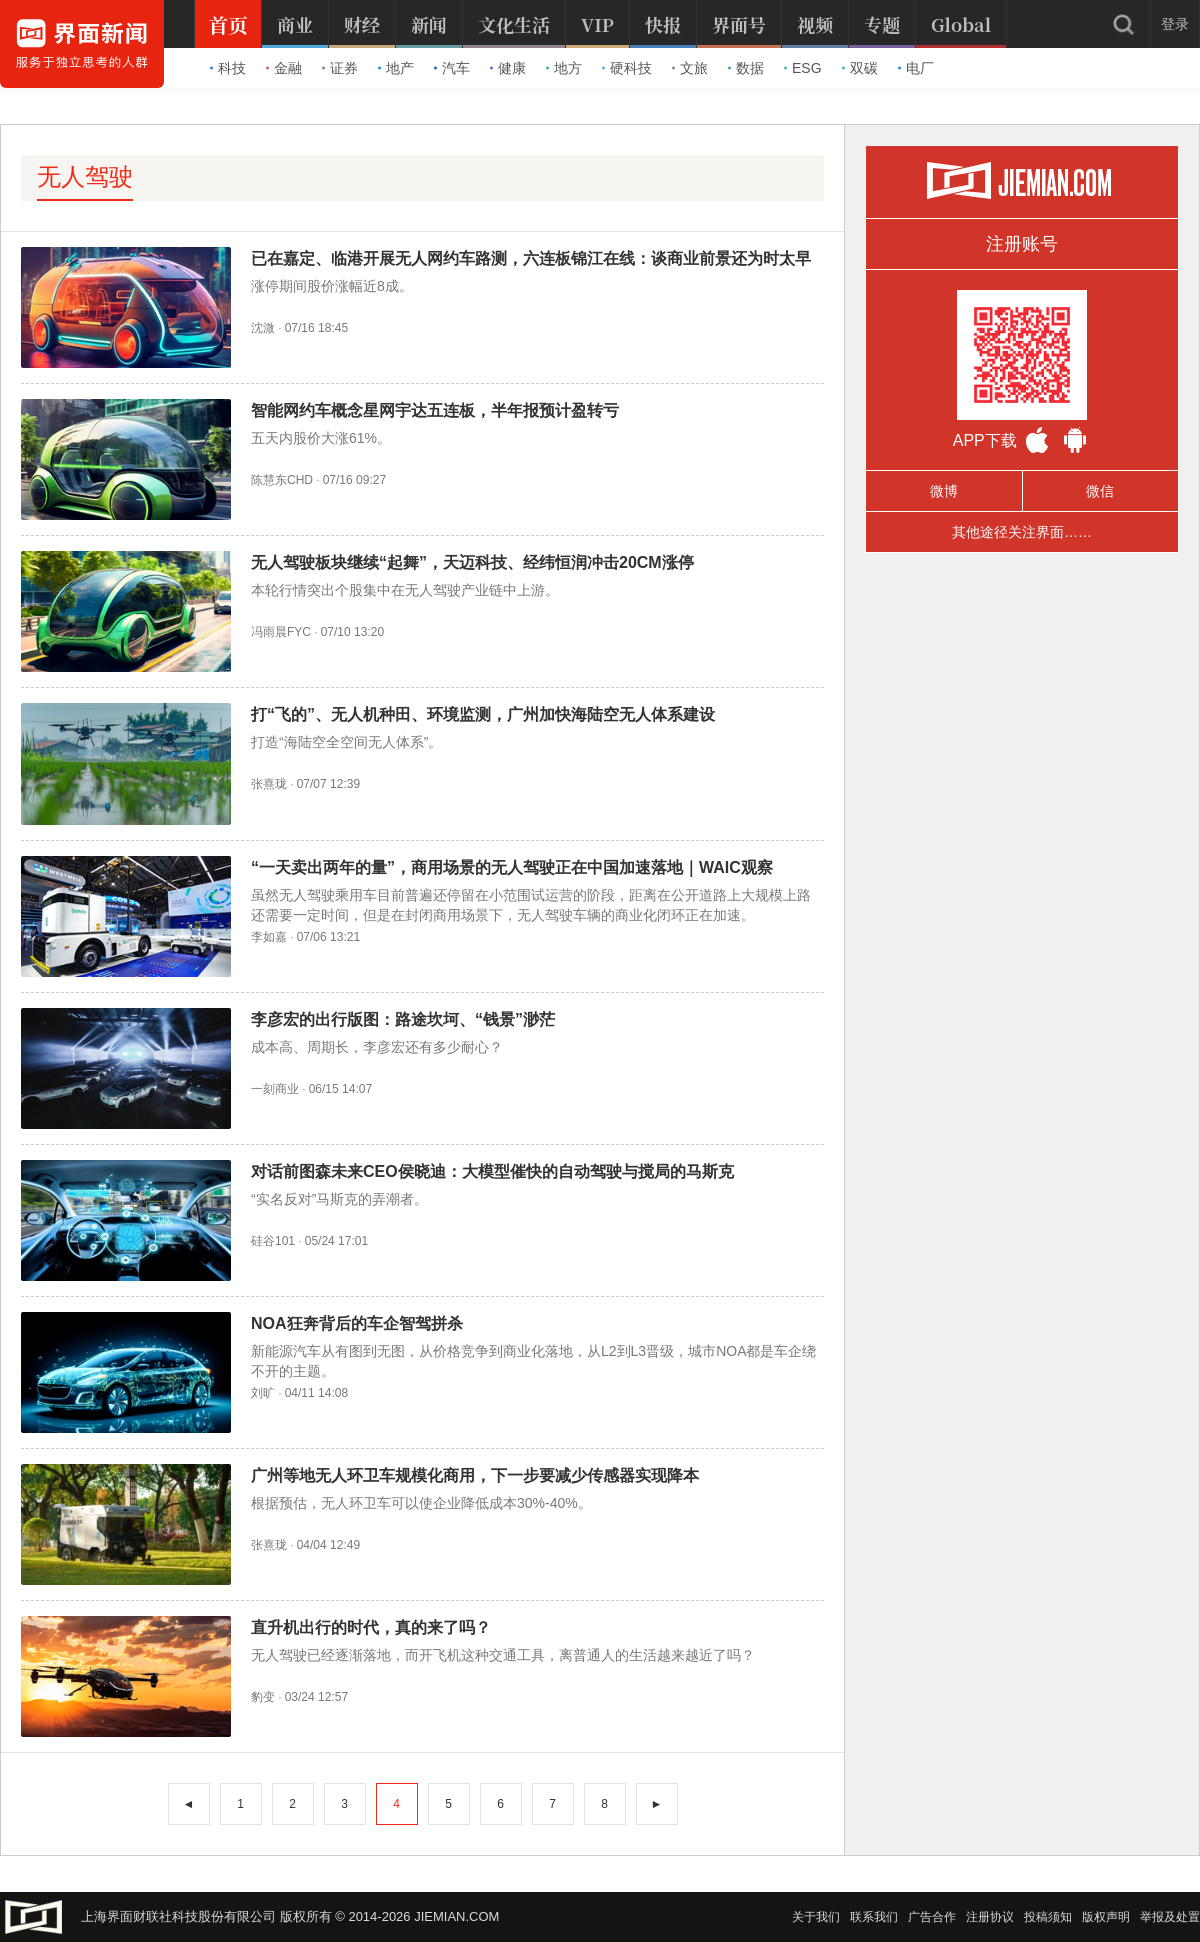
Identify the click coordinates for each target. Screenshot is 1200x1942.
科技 (228, 68)
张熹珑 (269, 784)
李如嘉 (269, 937)
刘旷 (263, 1393)
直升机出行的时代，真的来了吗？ (371, 1627)
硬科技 (627, 68)
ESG (803, 68)
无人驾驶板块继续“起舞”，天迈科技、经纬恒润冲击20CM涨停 (472, 562)
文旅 (690, 68)
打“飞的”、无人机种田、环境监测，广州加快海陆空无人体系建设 (483, 714)
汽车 (452, 68)
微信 (1100, 491)
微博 (944, 491)
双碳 (860, 68)
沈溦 (263, 328)
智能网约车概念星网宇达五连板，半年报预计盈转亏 (435, 410)
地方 (564, 68)
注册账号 (1022, 244)
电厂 (916, 68)
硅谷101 (273, 1241)
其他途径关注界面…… (1022, 532)
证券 (340, 68)
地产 (396, 68)
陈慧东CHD (282, 480)
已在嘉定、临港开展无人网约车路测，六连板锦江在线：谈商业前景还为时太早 (531, 258)
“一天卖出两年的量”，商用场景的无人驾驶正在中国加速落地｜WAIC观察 (512, 867)
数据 (746, 68)
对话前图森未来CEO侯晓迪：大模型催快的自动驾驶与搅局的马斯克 (492, 1171)
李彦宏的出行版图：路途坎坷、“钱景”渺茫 (403, 1019)
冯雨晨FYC (281, 632)
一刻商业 (275, 1089)
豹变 (263, 1697)
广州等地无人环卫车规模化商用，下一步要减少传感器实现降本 (475, 1475)
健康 (508, 68)
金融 (284, 68)
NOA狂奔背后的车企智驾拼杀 (357, 1323)
